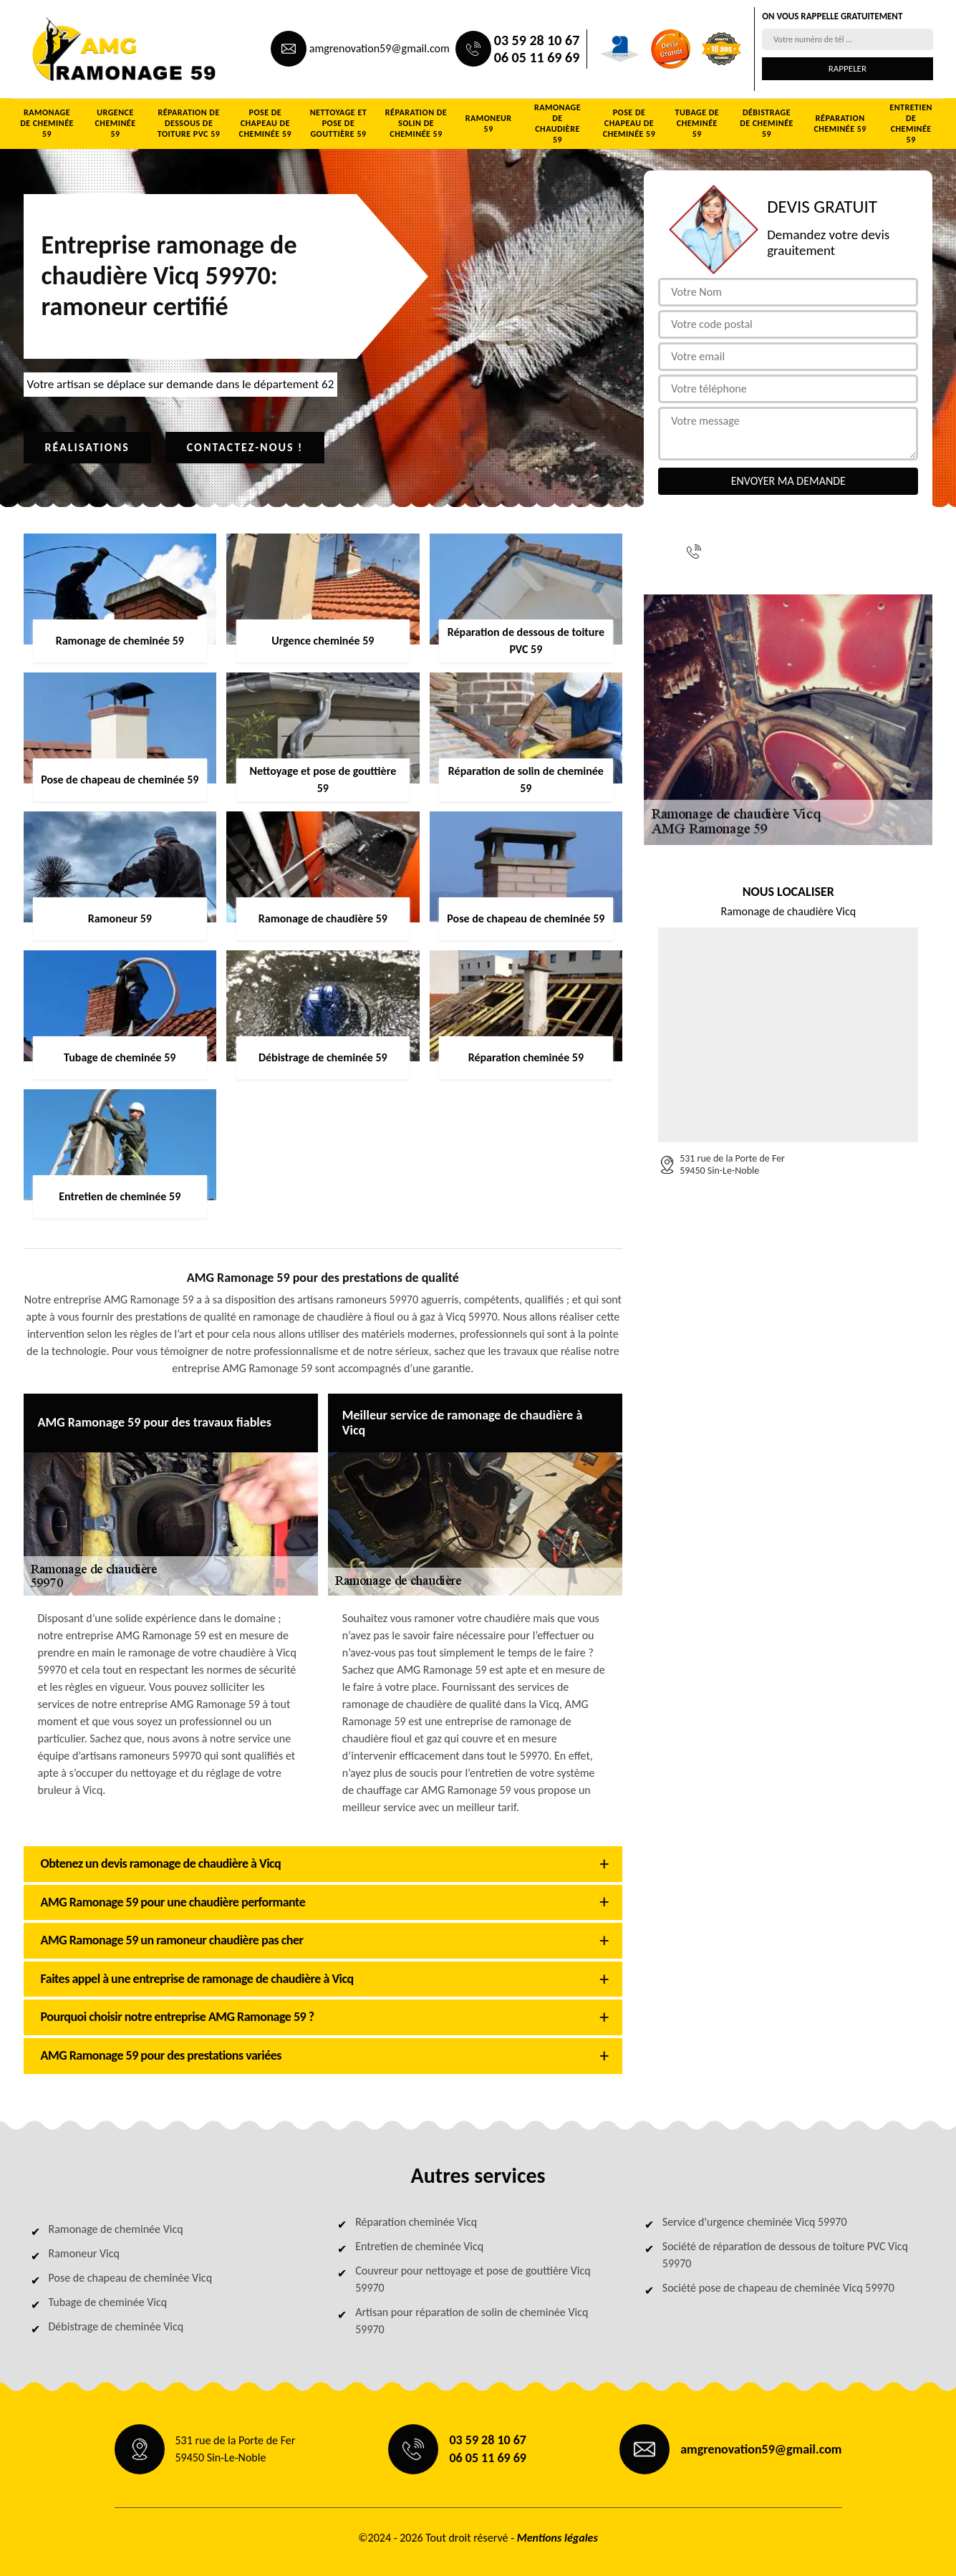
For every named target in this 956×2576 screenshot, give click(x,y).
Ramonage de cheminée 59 (47, 123)
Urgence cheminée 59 (115, 123)
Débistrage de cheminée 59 (766, 123)
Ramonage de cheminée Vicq (116, 2229)
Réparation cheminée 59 (839, 123)
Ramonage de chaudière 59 (557, 124)
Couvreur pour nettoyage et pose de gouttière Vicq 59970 (473, 2279)
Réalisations (87, 447)
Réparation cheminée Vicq (416, 2222)
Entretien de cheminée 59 (910, 124)
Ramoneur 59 (488, 123)
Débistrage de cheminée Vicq (116, 2326)
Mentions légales (557, 2537)
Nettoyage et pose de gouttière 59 (338, 123)
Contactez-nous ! (245, 447)
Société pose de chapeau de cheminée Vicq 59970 (778, 2288)
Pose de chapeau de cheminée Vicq (131, 2278)
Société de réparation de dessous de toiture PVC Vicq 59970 (785, 2254)
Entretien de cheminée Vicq (419, 2246)
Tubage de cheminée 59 (697, 123)
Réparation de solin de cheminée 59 (416, 123)
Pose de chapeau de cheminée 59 (265, 123)
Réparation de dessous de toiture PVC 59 (189, 123)
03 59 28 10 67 (536, 40)
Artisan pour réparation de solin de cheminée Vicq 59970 (471, 2320)
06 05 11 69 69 (536, 57)
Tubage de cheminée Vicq (108, 2302)
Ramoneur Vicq (84, 2253)
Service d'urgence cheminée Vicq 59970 (754, 2222)
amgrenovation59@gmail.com (379, 48)
